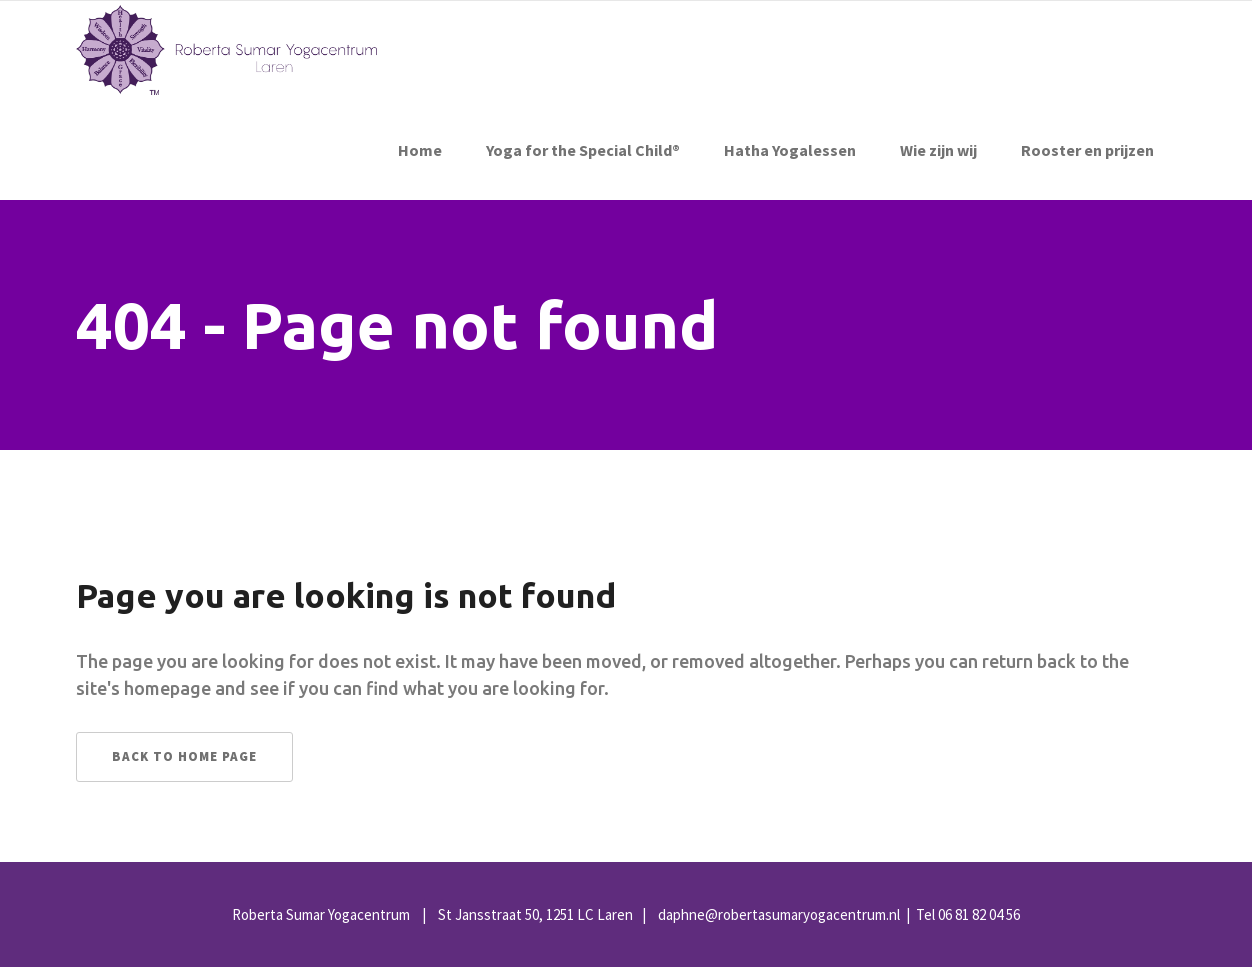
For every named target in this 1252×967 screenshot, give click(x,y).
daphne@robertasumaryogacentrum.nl (779, 914)
